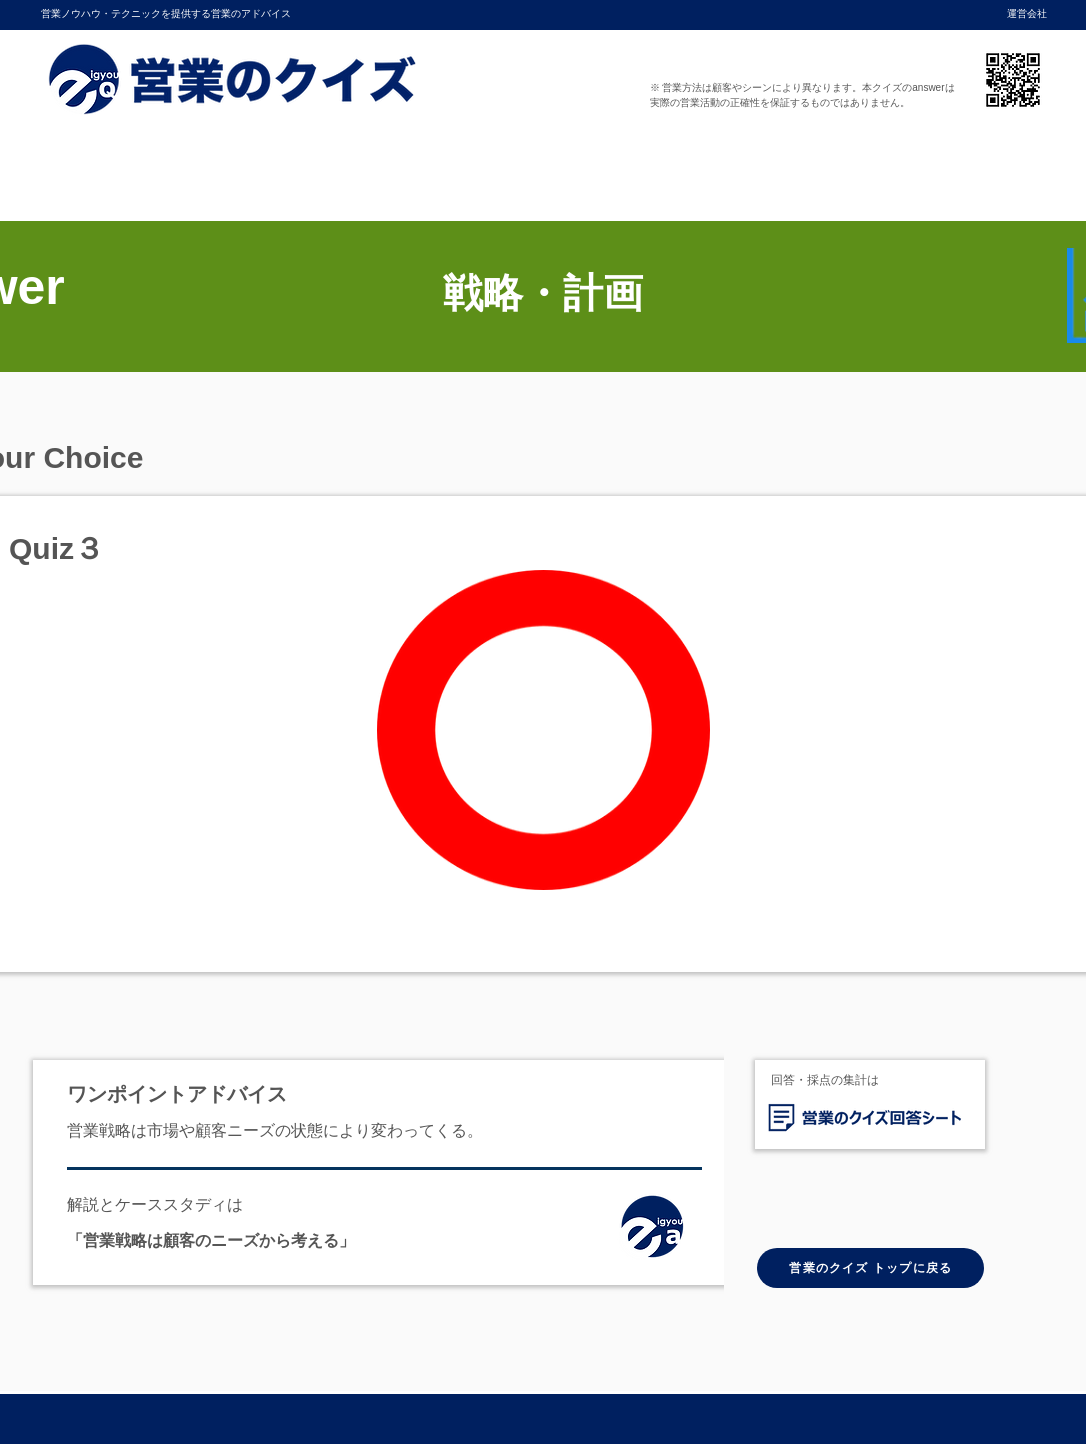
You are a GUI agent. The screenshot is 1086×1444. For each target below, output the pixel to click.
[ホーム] (658, 1231)
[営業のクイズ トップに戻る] (870, 1268)
